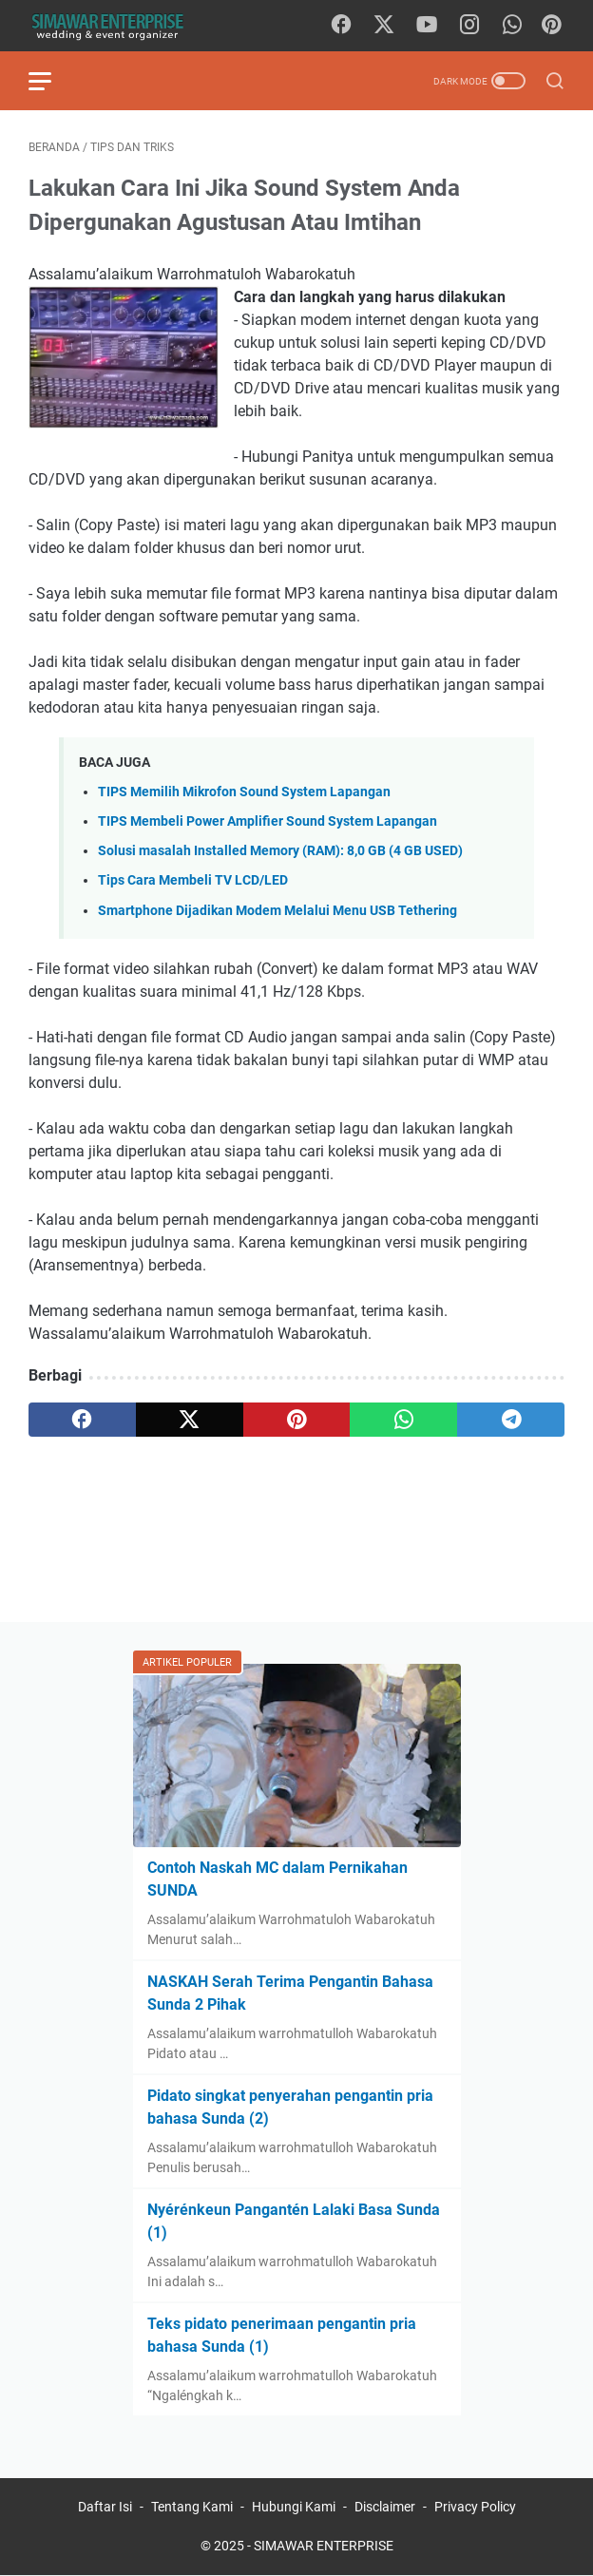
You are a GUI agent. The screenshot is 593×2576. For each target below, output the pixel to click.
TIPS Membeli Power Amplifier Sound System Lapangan (267, 821)
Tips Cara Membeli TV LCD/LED (193, 880)
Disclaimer (384, 2506)
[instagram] (469, 26)
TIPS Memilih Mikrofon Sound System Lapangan (244, 792)
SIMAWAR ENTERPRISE (323, 2545)
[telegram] (510, 1419)
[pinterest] (297, 1419)
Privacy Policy (475, 2506)
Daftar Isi (105, 2506)
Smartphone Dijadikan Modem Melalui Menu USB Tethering (277, 911)
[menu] (51, 81)
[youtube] (426, 26)
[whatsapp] (512, 26)
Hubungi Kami (293, 2506)
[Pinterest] (551, 26)
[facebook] (341, 26)
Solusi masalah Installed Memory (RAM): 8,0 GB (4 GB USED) (280, 851)
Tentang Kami (192, 2506)
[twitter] (384, 26)
